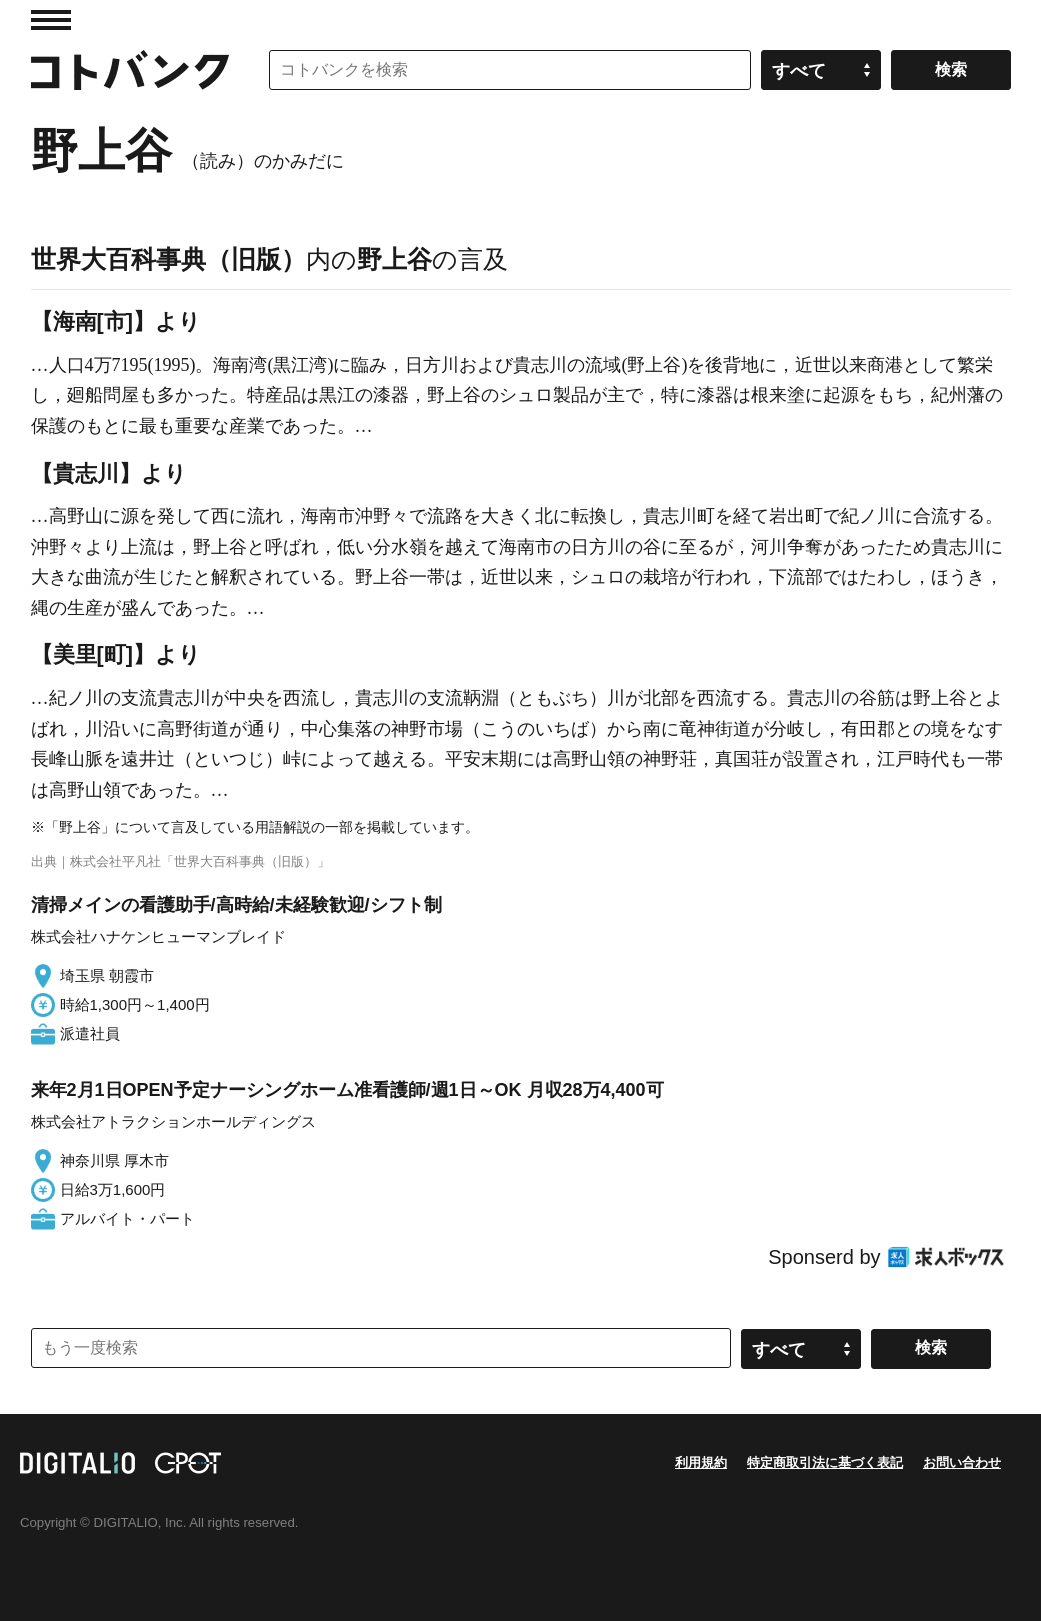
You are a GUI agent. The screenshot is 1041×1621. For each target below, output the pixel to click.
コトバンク (130, 70)
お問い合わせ (962, 1462)
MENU (51, 20)
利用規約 (701, 1462)
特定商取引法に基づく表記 (825, 1462)
